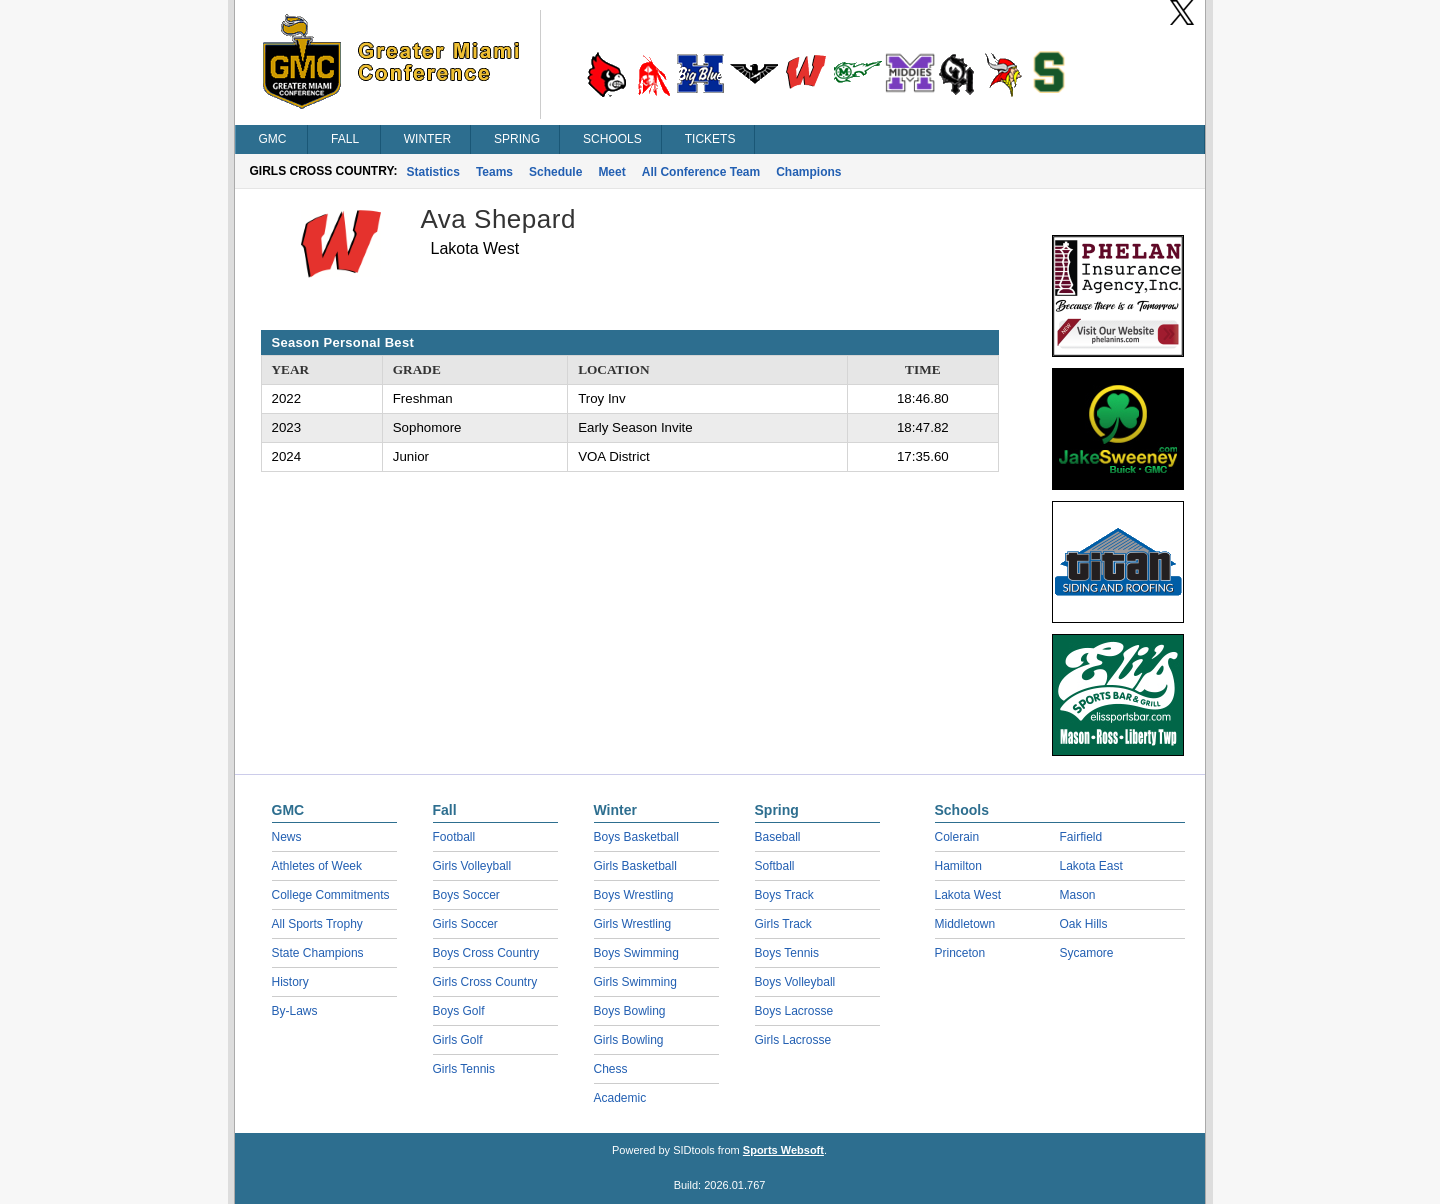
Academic (620, 1098)
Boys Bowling (630, 1011)
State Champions (318, 953)
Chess (611, 1069)
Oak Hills (1084, 924)
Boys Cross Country (486, 953)
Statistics (433, 172)
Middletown (965, 924)
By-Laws (295, 1011)
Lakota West (968, 895)
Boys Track (784, 895)
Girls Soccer (465, 924)
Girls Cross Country (485, 982)
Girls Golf (458, 1040)
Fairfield (1081, 837)
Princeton (960, 953)
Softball (775, 866)
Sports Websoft (783, 1150)
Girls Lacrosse (793, 1040)
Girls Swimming (635, 982)
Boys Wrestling (634, 895)
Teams (494, 172)
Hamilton (958, 866)
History (290, 982)
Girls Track (783, 924)
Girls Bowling (629, 1040)
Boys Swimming (636, 953)
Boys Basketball (636, 837)
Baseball (778, 837)
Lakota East (1091, 866)
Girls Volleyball (472, 866)
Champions (808, 172)
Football (454, 837)
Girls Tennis (464, 1069)
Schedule (555, 172)
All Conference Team (701, 172)
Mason (1078, 895)
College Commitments (331, 895)
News (287, 837)
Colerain (957, 837)
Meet (611, 172)
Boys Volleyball (795, 982)
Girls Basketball (635, 866)
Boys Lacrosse (794, 1011)
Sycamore (1087, 953)
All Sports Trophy (317, 924)
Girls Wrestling (633, 924)
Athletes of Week (317, 866)
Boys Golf (459, 1011)
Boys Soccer (466, 895)
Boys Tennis (787, 953)
